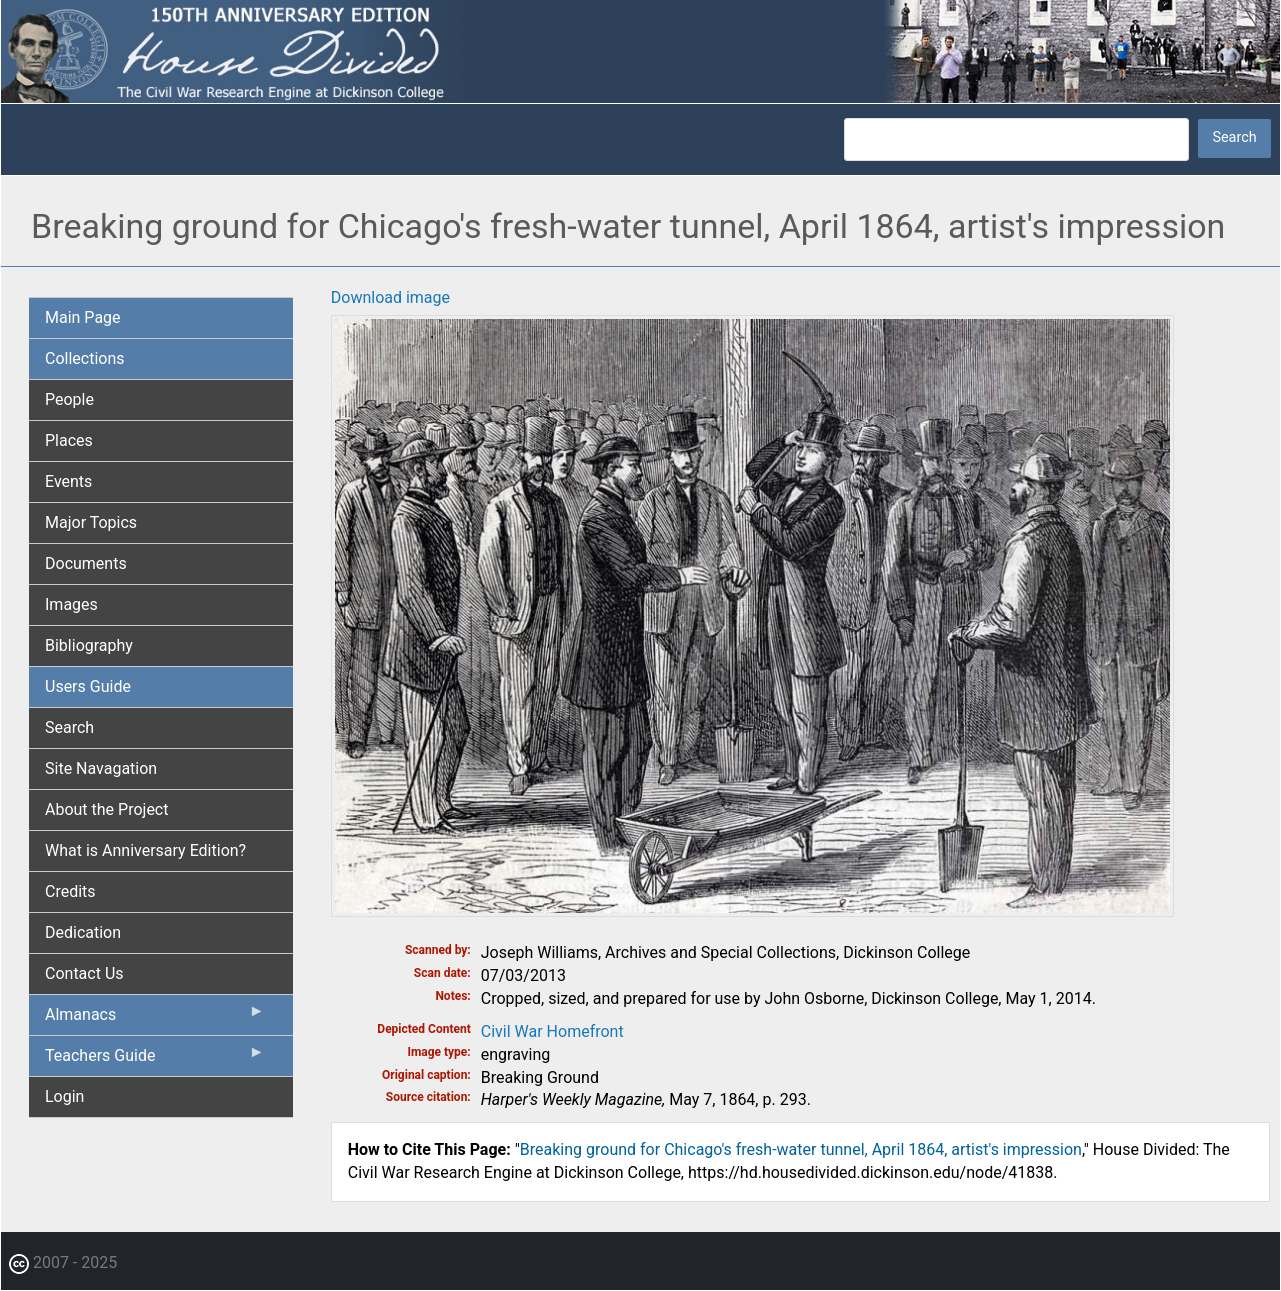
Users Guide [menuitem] (88, 686)
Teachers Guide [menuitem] (155, 1060)
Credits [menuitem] (70, 891)
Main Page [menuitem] (83, 317)
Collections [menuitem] (85, 358)
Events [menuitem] (68, 481)
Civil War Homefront (552, 1031)
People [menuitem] (69, 399)
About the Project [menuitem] (106, 809)
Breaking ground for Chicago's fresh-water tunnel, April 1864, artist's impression (801, 1149)
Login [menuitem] (64, 1096)
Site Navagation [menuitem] (101, 768)
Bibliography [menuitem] (89, 645)
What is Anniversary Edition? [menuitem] (145, 850)
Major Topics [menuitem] (91, 522)
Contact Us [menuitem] (84, 973)
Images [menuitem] (71, 604)
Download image (390, 297)
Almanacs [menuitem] (155, 1019)
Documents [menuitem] (86, 563)
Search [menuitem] (69, 727)
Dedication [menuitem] (83, 932)
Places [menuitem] (69, 440)
